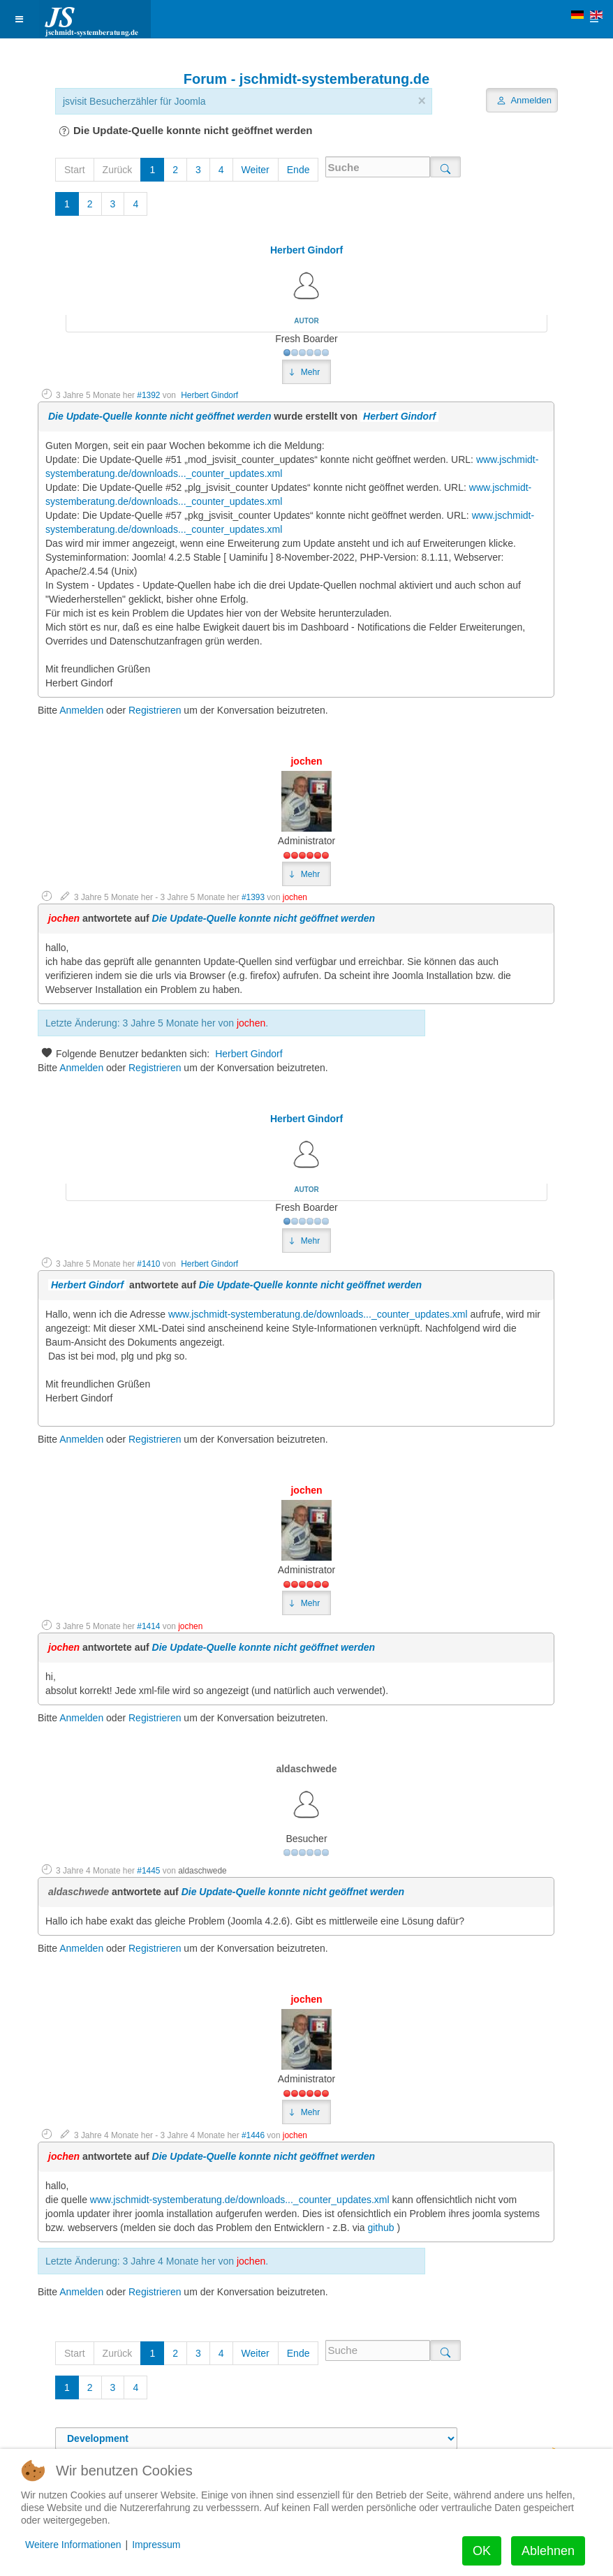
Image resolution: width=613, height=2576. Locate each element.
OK (482, 2551)
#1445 (148, 1871)
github (380, 2227)
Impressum (156, 2544)
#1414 (148, 1626)
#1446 (253, 2135)
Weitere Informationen (73, 2544)
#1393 (253, 897)
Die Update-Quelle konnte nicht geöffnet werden (159, 416)
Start (74, 169)
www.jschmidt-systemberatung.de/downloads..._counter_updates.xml (318, 1314)
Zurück (118, 169)
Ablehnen (548, 2551)
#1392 (148, 395)
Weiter (255, 169)
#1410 (148, 1264)
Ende (298, 169)
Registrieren (154, 710)
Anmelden (81, 710)
